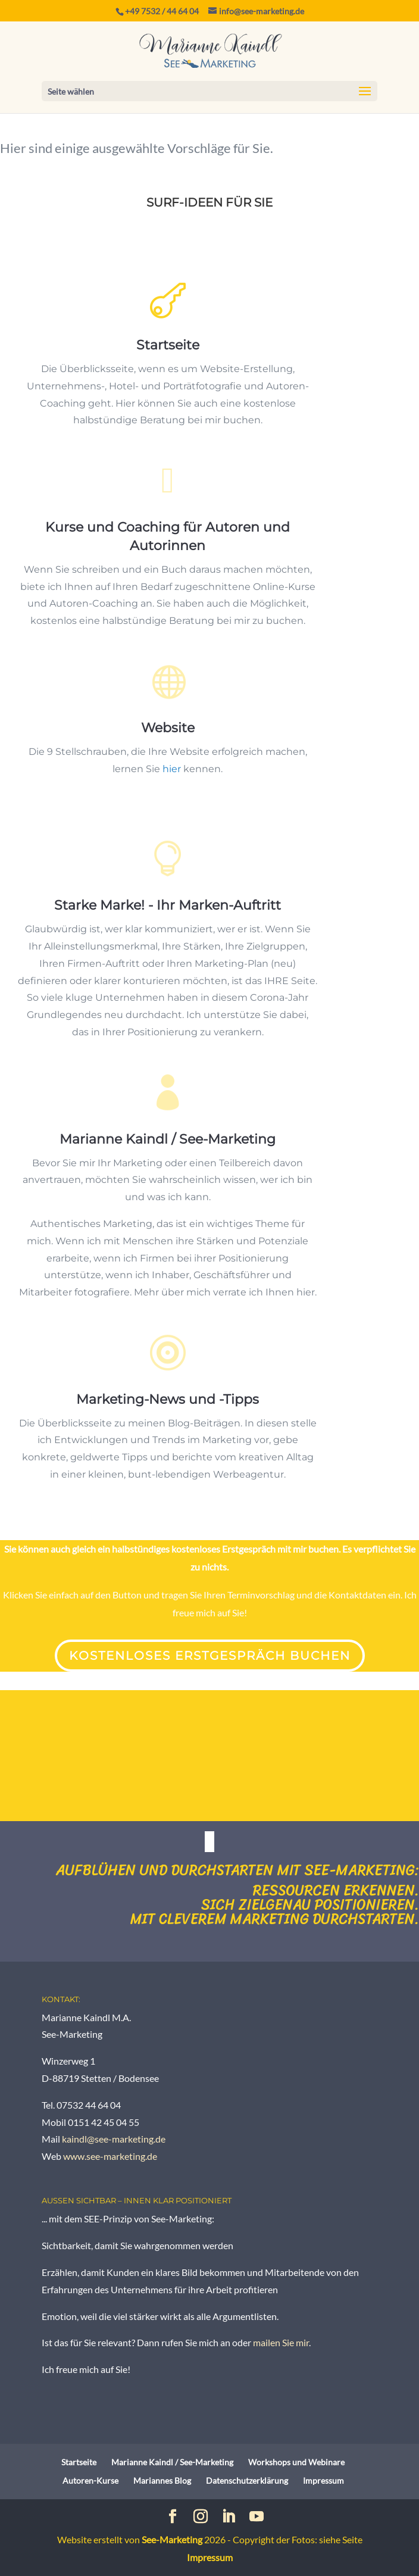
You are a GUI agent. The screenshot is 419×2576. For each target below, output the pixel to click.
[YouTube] (256, 2517)
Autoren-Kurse (90, 2480)
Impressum (323, 2480)
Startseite (168, 346)
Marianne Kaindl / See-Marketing (168, 1163)
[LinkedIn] (228, 2517)
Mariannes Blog (162, 2480)
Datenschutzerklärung (247, 2480)
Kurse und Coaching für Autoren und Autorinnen (168, 541)
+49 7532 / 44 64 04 (162, 11)
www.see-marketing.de (110, 2156)
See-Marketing (172, 2539)
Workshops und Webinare (296, 2462)
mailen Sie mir (281, 2342)
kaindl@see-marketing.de (113, 2138)
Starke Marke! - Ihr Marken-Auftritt (167, 923)
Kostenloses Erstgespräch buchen (210, 1655)
